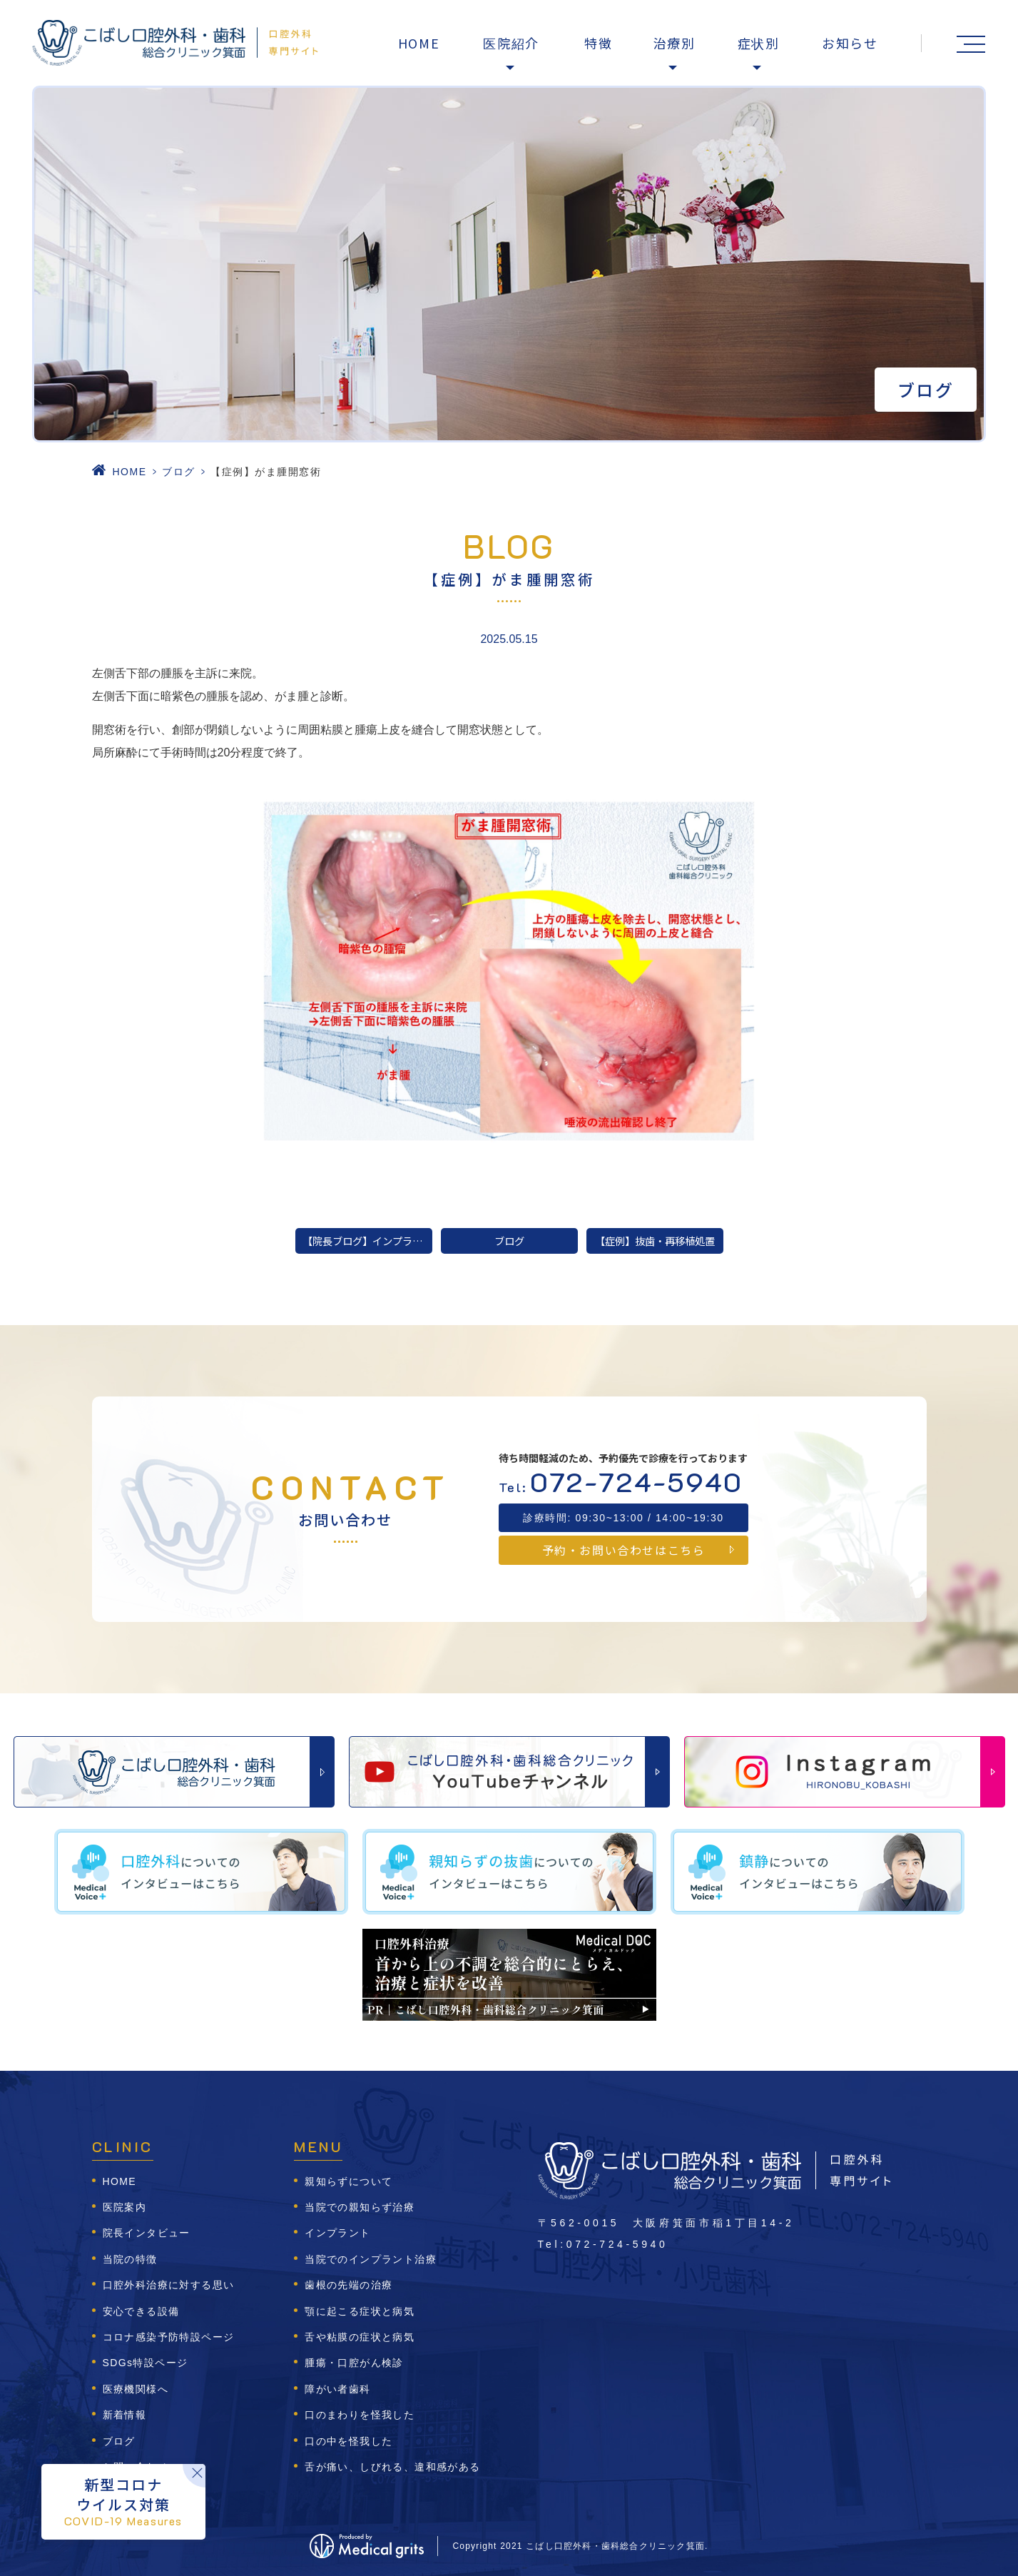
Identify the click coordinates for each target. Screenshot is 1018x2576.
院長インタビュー (146, 2232)
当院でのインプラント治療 (371, 2259)
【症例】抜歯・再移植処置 (655, 1240)
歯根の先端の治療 (348, 2285)
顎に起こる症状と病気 (359, 2311)
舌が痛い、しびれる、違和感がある (392, 2467)
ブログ (178, 471)
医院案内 (125, 2207)
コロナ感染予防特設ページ (169, 2337)
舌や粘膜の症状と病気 (359, 2337)
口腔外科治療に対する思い (169, 2285)
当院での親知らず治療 (359, 2207)
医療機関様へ (135, 2389)
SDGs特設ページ (145, 2362)
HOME (419, 43)
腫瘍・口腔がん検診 (354, 2362)
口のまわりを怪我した (359, 2414)
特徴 (598, 43)
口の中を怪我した (348, 2441)
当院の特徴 (130, 2259)
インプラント (337, 2232)
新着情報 (125, 2414)
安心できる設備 (141, 2311)
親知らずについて (348, 2181)
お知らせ (850, 43)
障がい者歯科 (337, 2389)
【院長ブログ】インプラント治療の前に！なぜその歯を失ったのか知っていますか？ (367, 1240)
